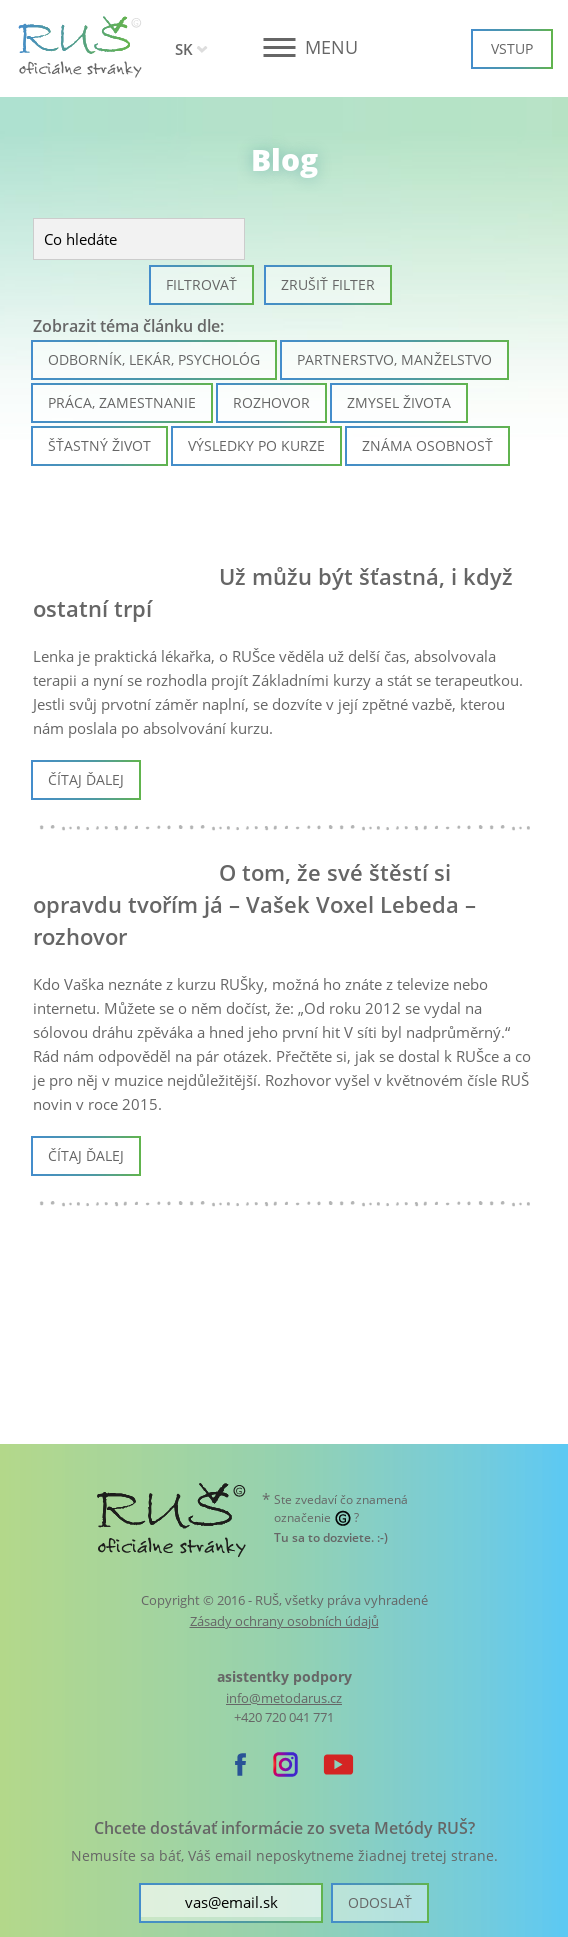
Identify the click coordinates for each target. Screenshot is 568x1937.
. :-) (331, 1537)
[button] (284, 47)
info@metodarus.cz (284, 1698)
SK (184, 49)
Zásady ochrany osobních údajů (284, 1621)
